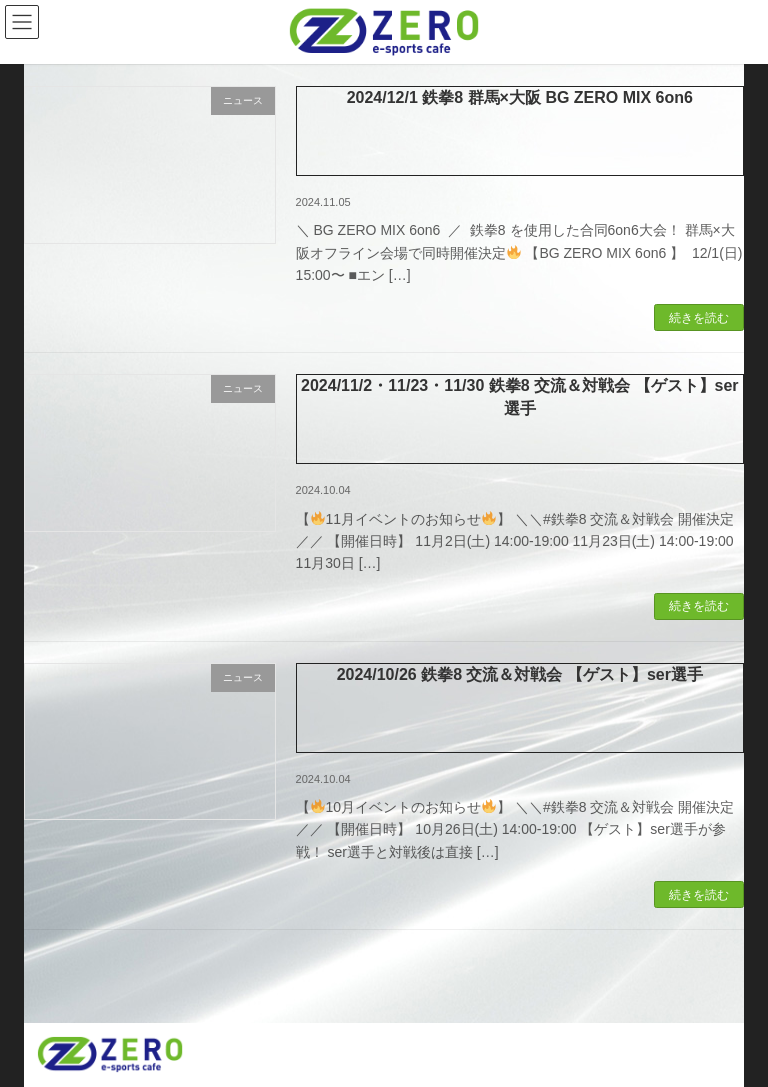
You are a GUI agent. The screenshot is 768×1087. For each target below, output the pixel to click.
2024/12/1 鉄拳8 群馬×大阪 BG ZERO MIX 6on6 (520, 97)
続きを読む (699, 318)
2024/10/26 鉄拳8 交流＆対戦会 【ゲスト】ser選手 (520, 674)
